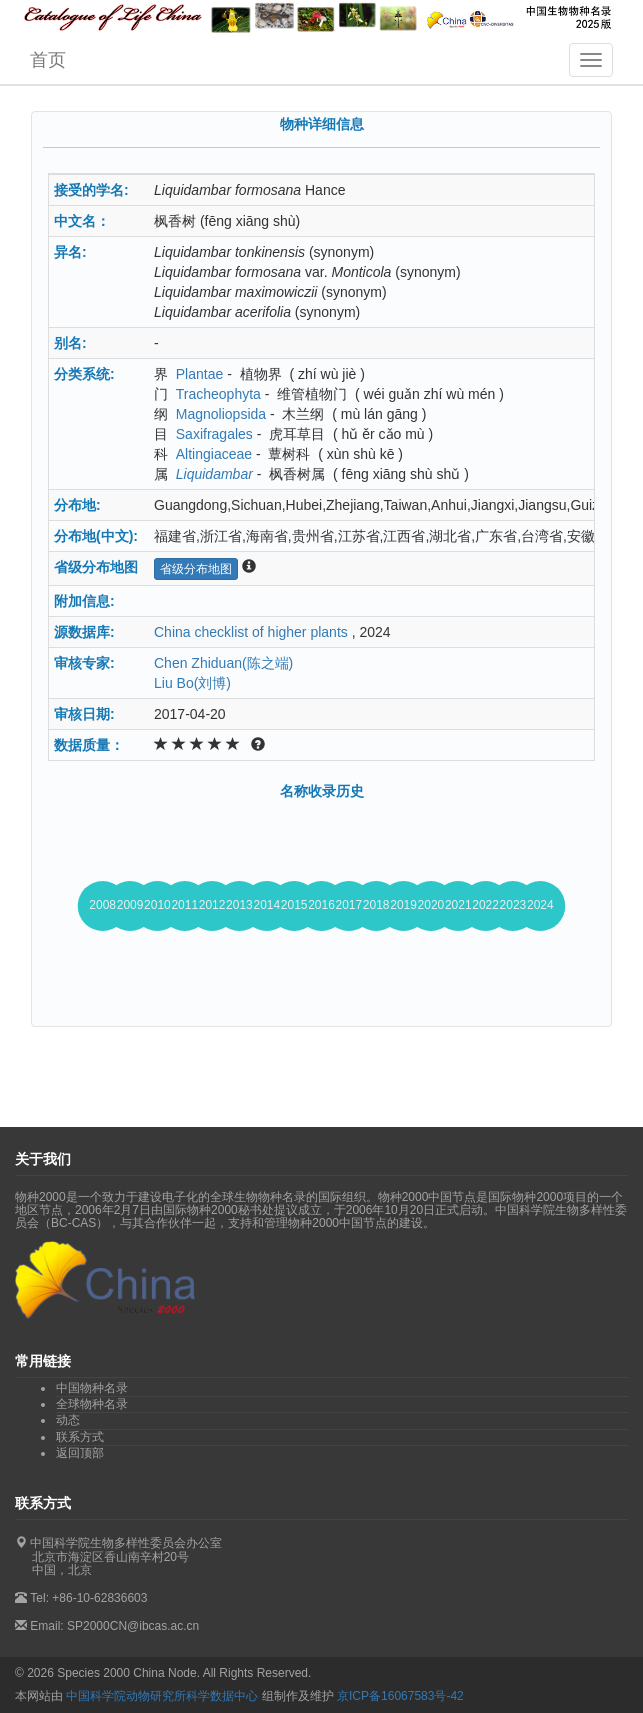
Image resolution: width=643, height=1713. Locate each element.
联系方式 (80, 1437)
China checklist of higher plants (251, 632)
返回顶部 (80, 1453)
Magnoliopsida (221, 414)
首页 (48, 60)
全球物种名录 (92, 1404)
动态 (68, 1420)
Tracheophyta (218, 394)
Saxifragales (214, 434)
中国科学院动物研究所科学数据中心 (162, 1696)
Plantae (199, 374)
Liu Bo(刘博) (192, 683)
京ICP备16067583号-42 (400, 1696)
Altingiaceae (214, 454)
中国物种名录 (92, 1388)
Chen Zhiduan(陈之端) (223, 663)
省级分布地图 (196, 569)
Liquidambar (214, 474)
